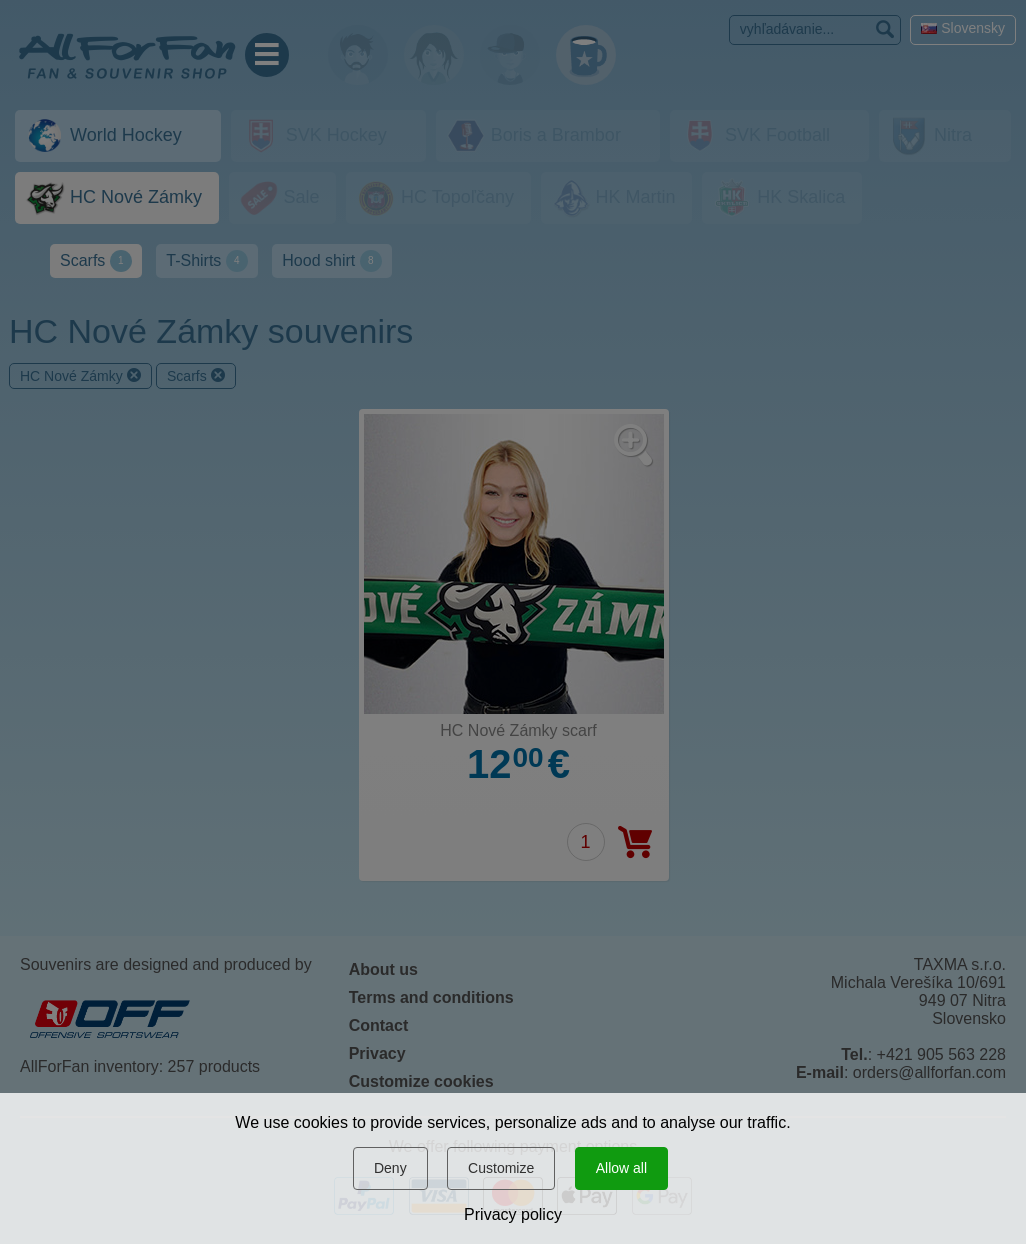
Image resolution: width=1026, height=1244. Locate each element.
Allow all (621, 1168)
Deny (390, 1168)
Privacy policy (513, 1214)
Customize (501, 1168)
